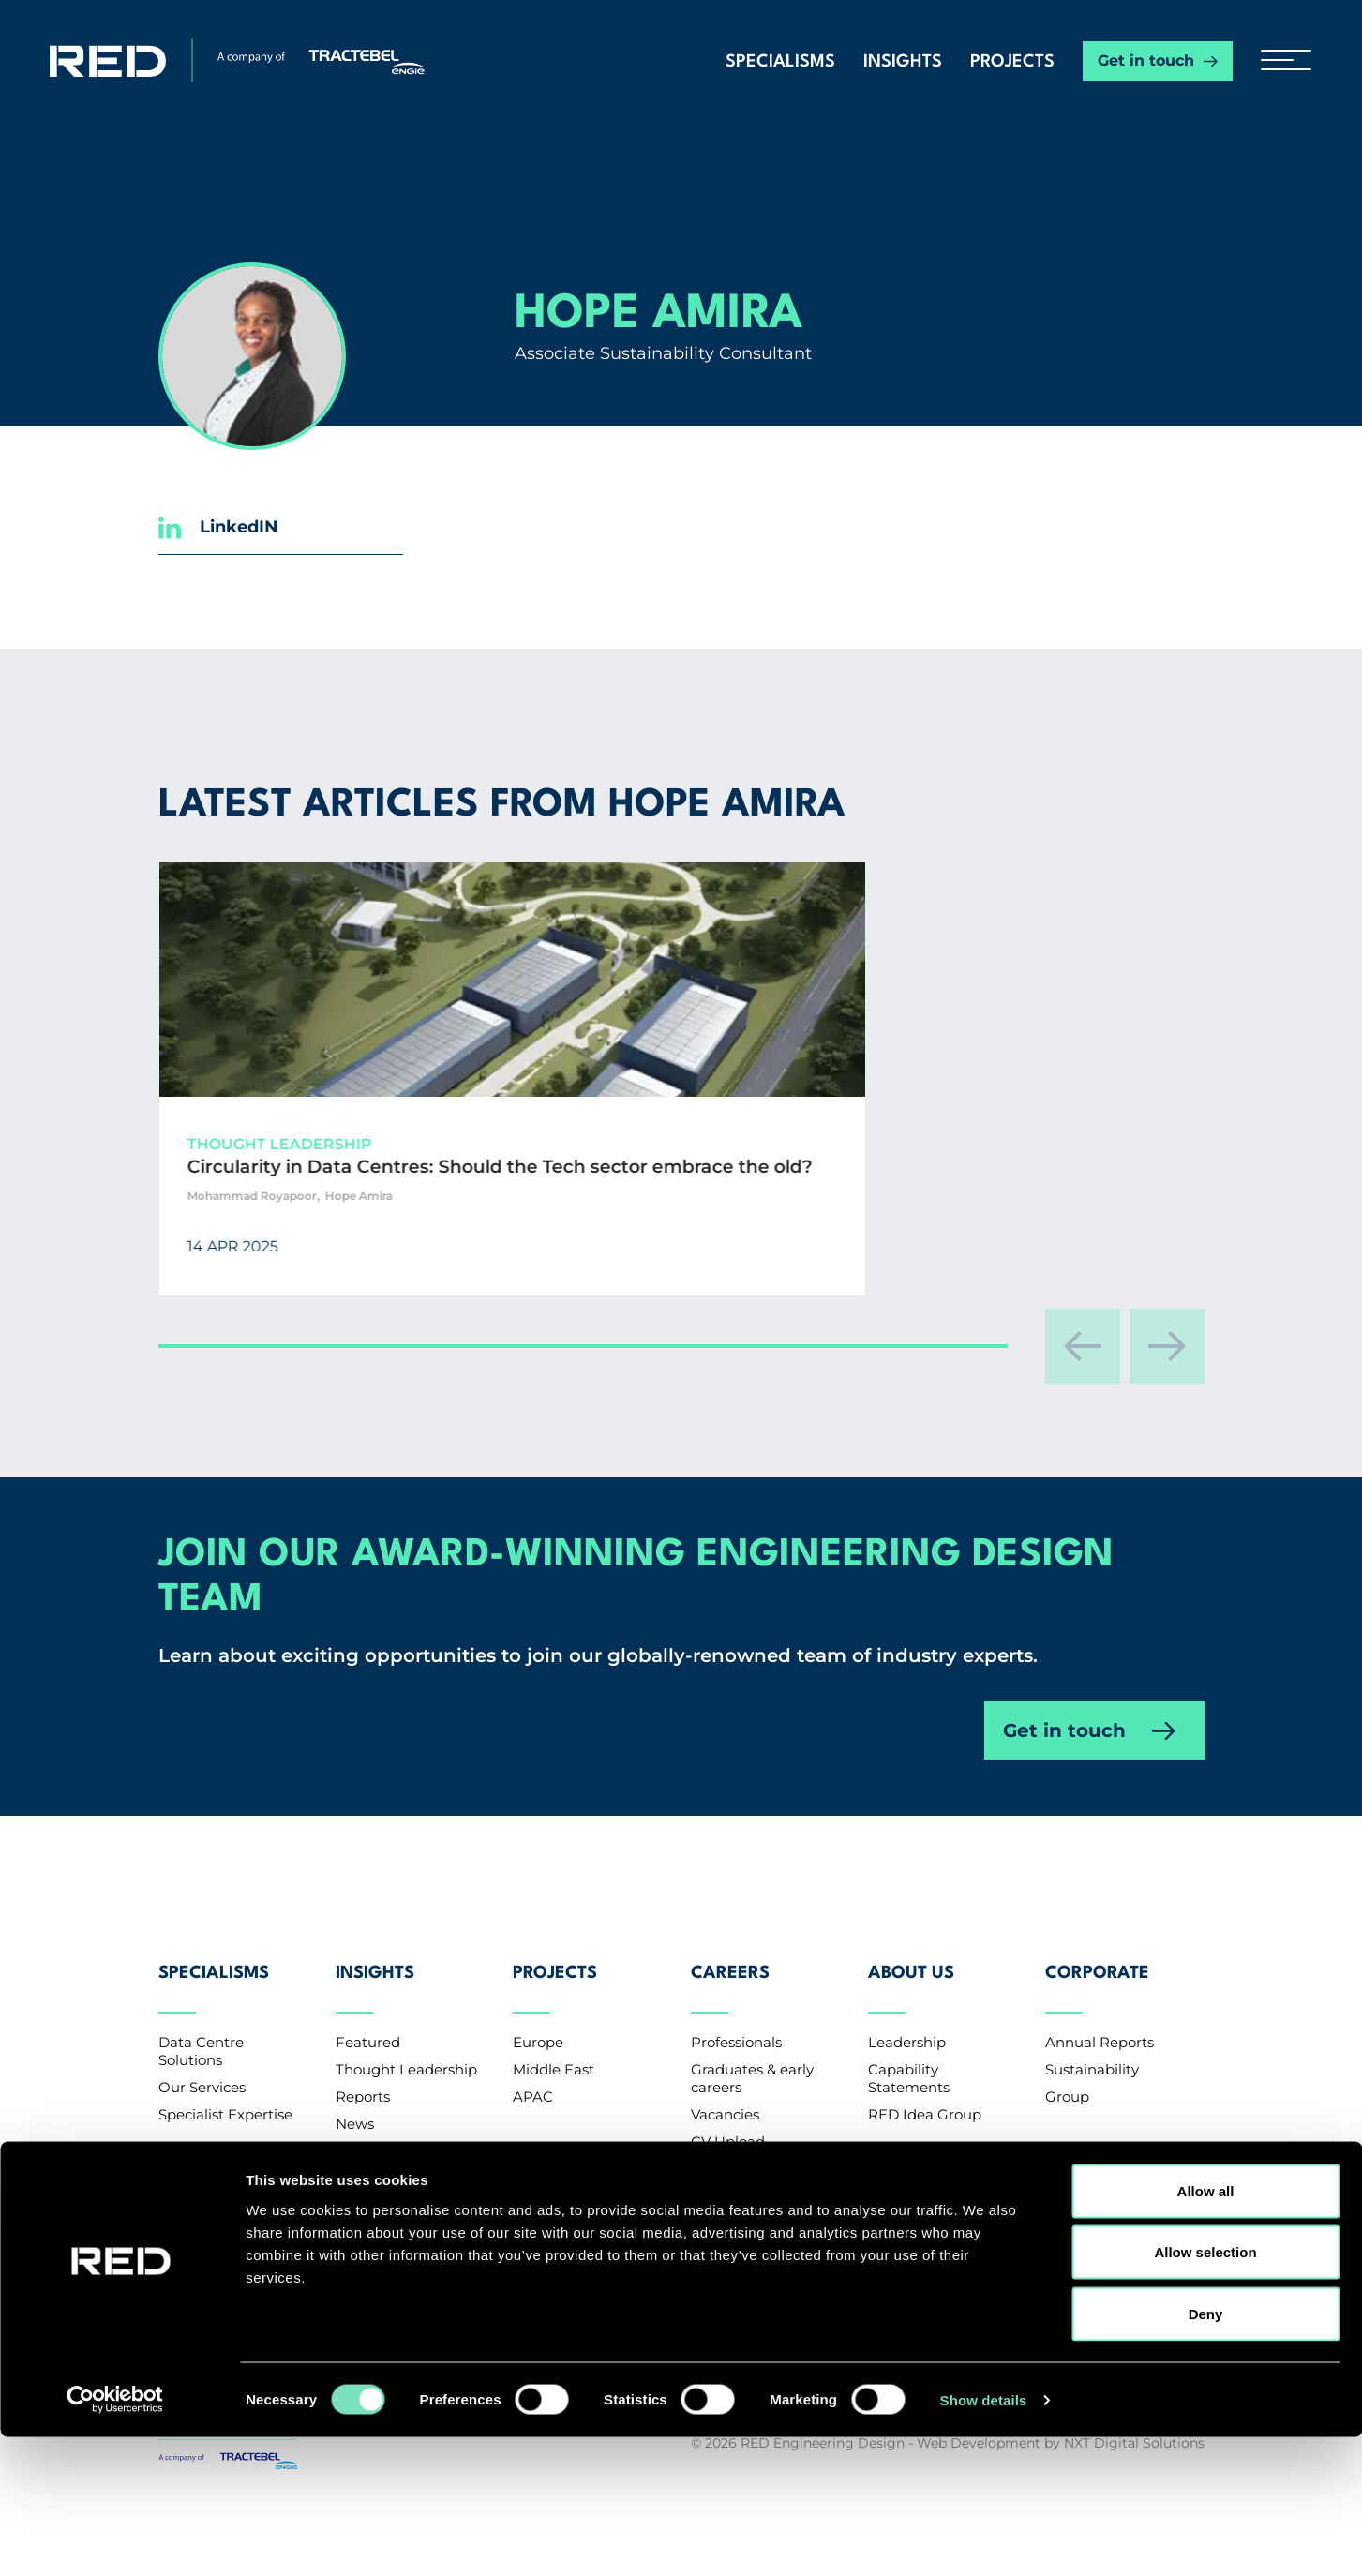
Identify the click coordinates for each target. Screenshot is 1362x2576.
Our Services (202, 2070)
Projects (1012, 61)
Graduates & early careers (752, 2061)
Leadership (907, 2025)
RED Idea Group (924, 2097)
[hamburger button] (1279, 61)
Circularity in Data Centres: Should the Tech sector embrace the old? (385, 1191)
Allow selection (1205, 2392)
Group (1067, 2080)
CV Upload (728, 2125)
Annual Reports (1099, 2025)
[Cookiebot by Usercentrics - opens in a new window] (121, 2539)
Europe (538, 2025)
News (355, 2107)
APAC (533, 2080)
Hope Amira (433, 1245)
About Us (911, 1970)
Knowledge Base (394, 2161)
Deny (1206, 2453)
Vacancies (725, 2097)
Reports (363, 2080)
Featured (368, 2025)
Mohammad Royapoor (326, 1245)
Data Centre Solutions (201, 2034)
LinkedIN (218, 528)
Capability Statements (909, 2061)
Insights (902, 61)
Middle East (553, 2052)
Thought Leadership (406, 2052)
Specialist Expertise (225, 2097)
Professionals (736, 2025)
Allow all (1206, 2330)
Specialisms (780, 61)
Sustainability (1092, 2052)
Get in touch (1146, 60)
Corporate (1097, 1970)
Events (359, 2134)
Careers (730, 1970)
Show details (983, 2539)
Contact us (216, 2231)
